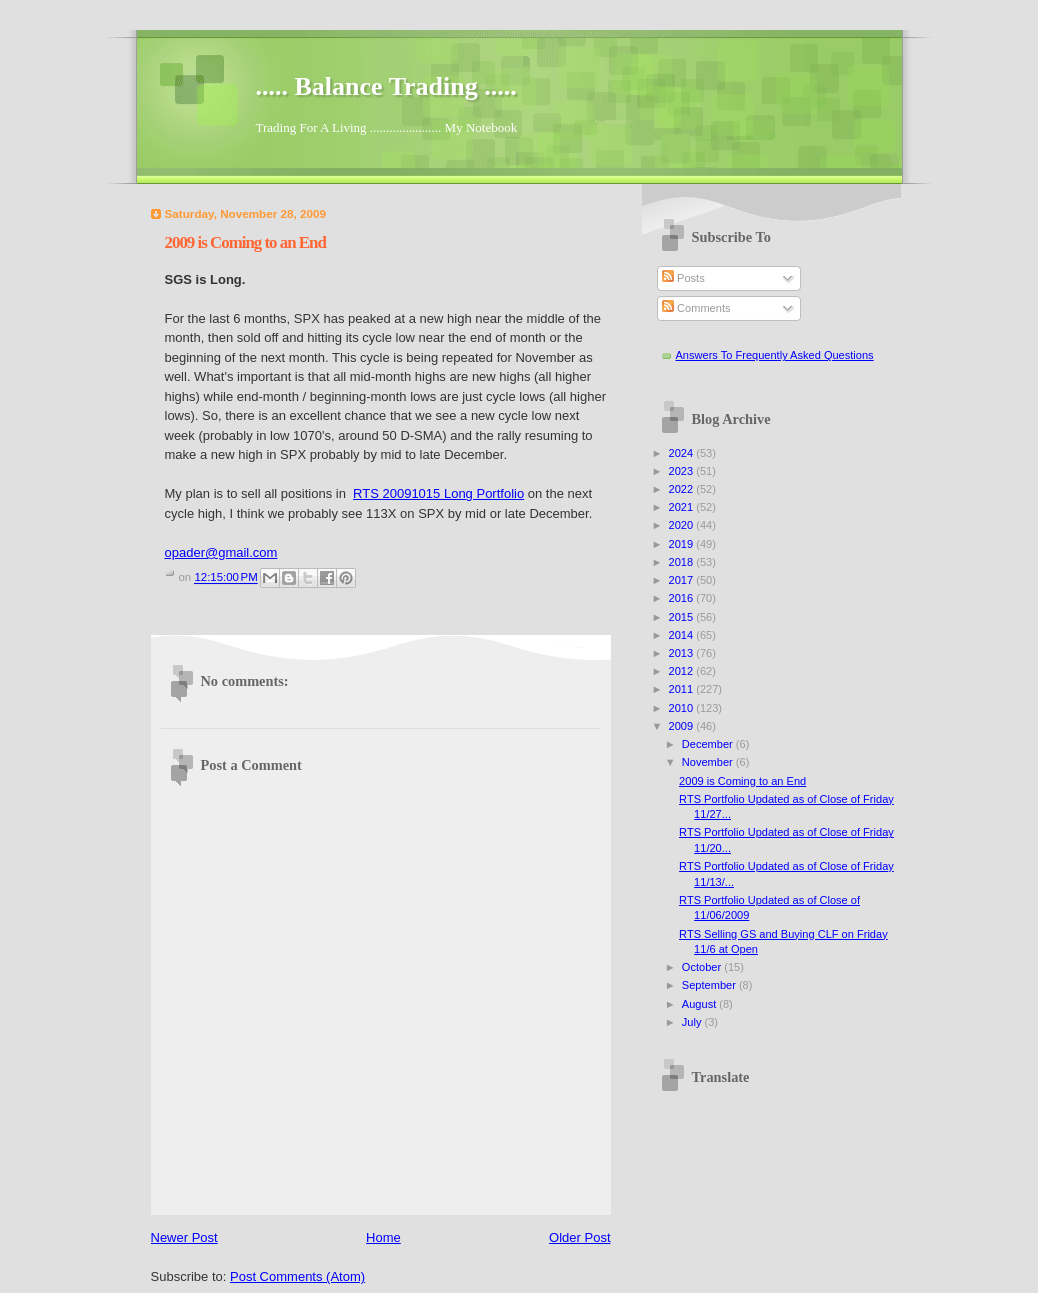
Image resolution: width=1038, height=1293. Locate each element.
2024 (683, 453)
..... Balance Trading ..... (386, 86)
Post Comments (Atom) (297, 1276)
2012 (683, 671)
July (693, 1022)
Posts (683, 278)
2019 (683, 544)
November (709, 762)
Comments (696, 308)
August (700, 1004)
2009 (683, 726)
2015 (683, 617)
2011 (683, 689)
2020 (683, 525)
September (710, 985)
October (703, 967)
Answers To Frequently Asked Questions (775, 355)
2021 (683, 507)
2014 (683, 635)
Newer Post (184, 1237)
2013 (683, 653)
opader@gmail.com (221, 552)
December (709, 744)
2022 (683, 489)
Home (383, 1237)
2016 (683, 598)
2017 (683, 580)
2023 (683, 471)
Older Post (579, 1237)
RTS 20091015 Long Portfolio (438, 493)
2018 (683, 562)
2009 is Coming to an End (742, 781)
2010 (683, 708)
